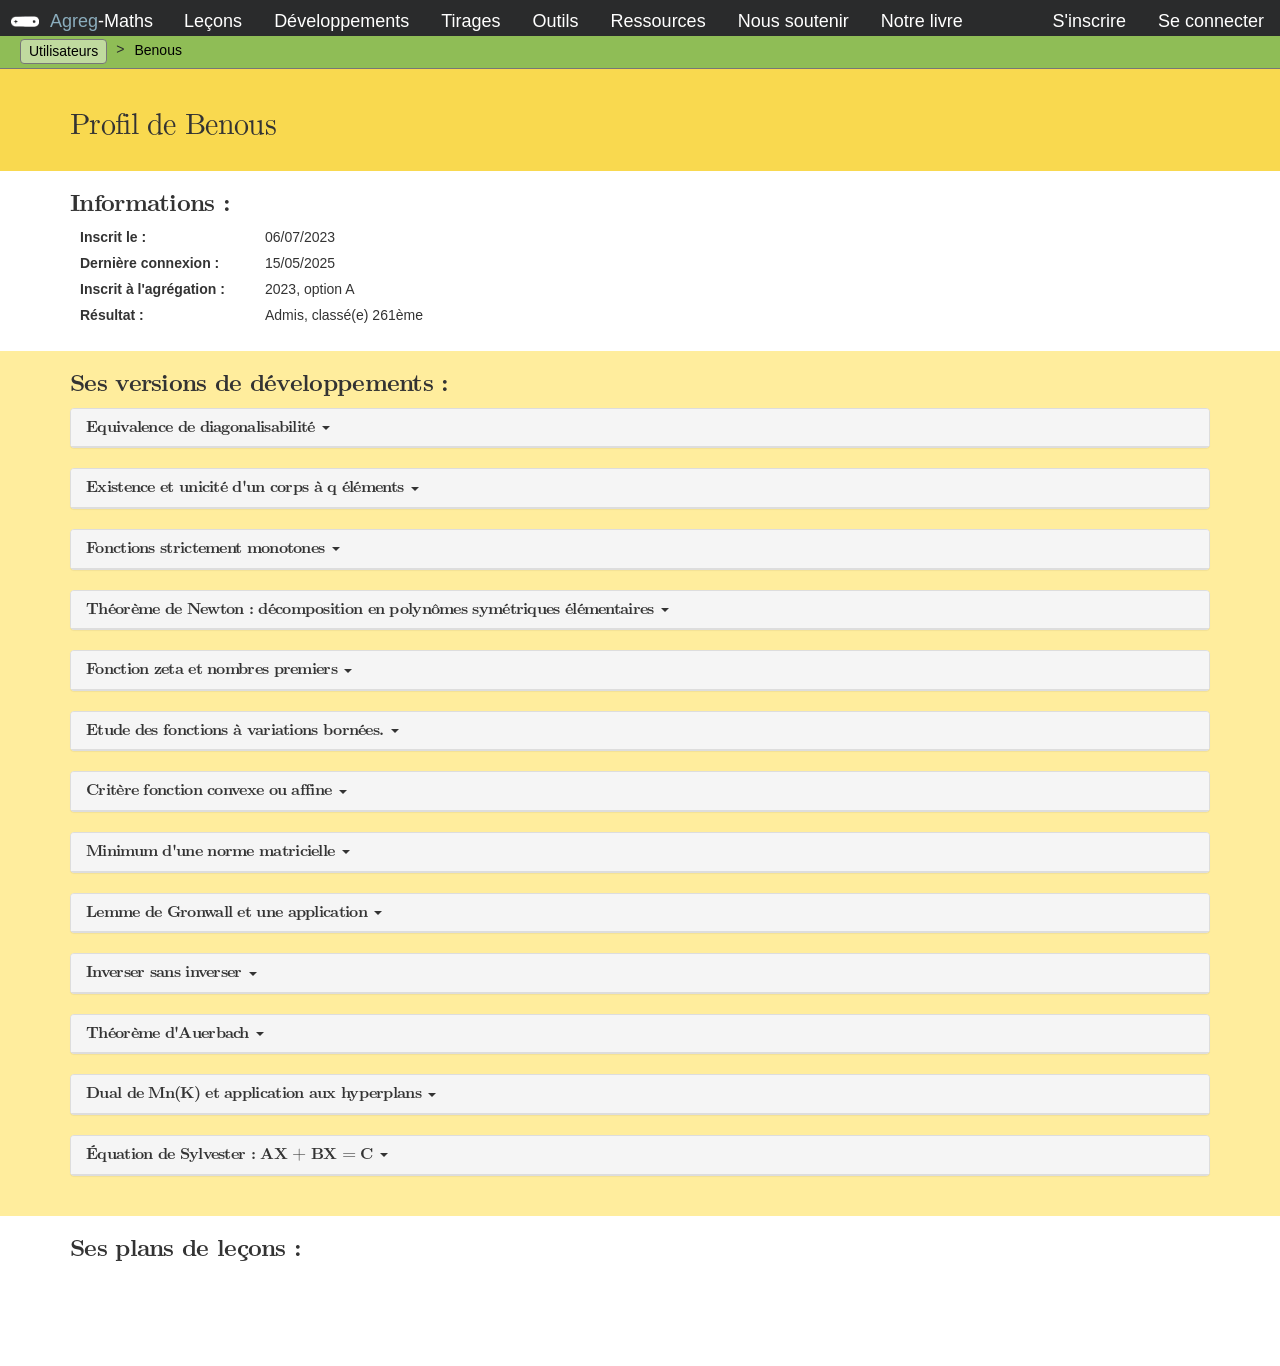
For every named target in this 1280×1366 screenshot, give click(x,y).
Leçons (213, 21)
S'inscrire (1088, 21)
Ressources (658, 21)
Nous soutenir (793, 21)
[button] (640, 428)
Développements (341, 21)
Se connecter (1211, 21)
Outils (556, 21)
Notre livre (922, 21)
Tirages (470, 21)
